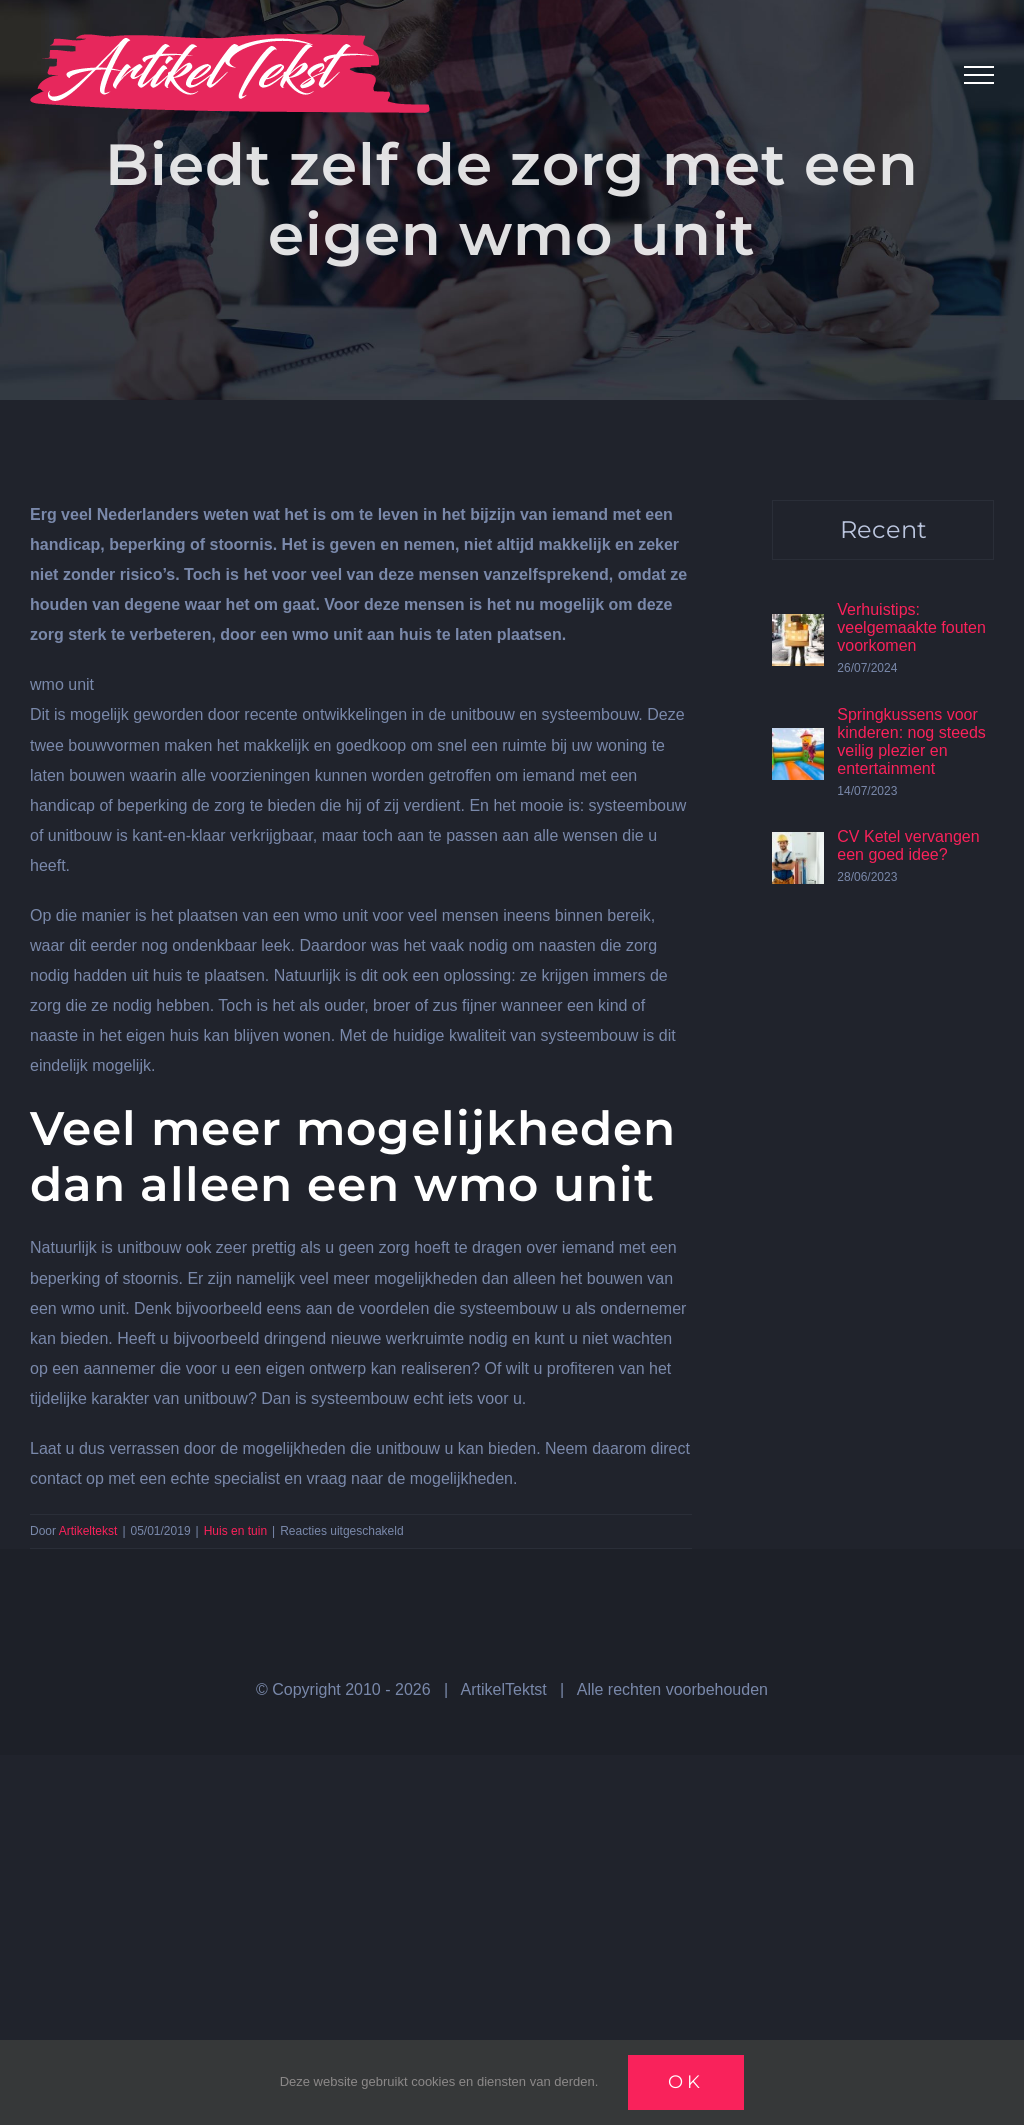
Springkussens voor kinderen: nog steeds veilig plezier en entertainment (911, 741)
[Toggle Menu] (979, 75)
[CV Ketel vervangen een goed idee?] (798, 846)
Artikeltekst (88, 1531)
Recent (883, 529)
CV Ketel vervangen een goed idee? (908, 845)
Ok (686, 2082)
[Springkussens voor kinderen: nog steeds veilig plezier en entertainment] (798, 742)
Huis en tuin (235, 1531)
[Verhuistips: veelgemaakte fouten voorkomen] (798, 628)
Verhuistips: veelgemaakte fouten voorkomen (911, 627)
